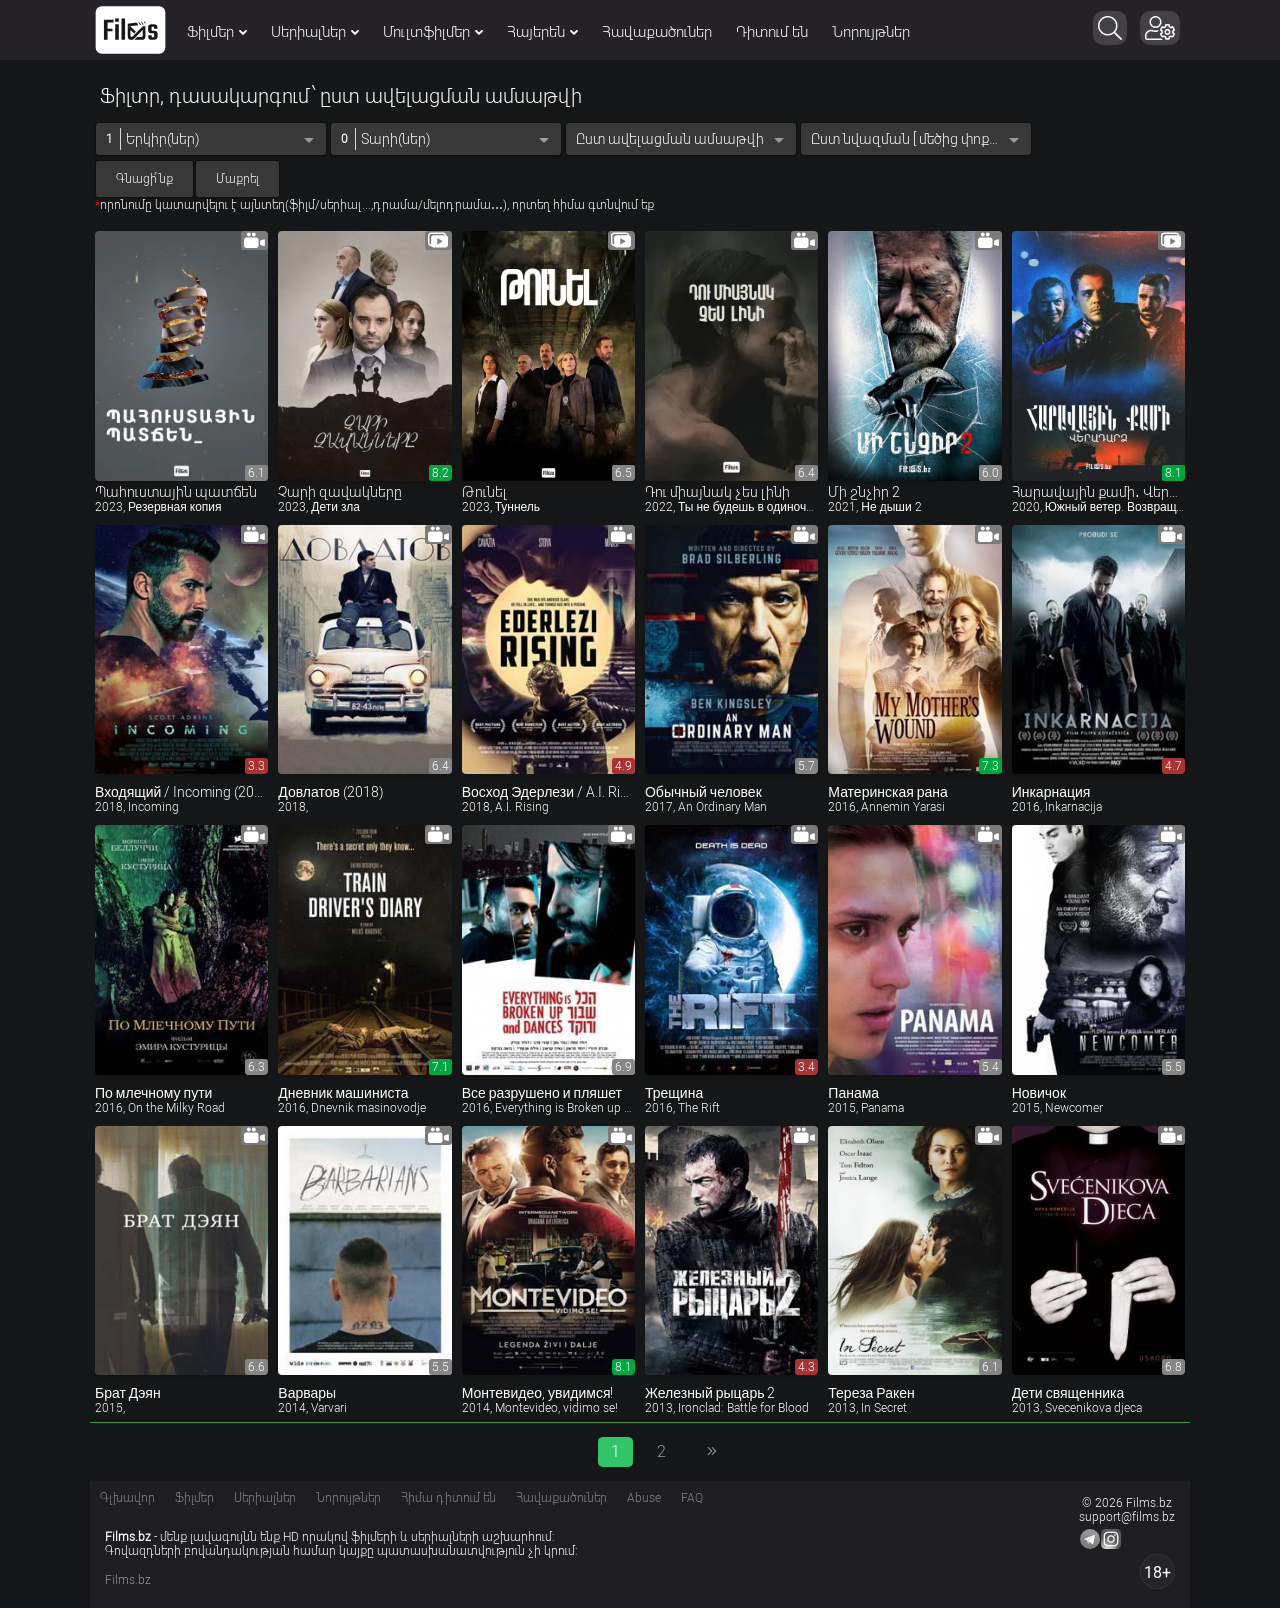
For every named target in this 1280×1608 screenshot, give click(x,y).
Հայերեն (542, 32)
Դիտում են (772, 32)
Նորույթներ (871, 32)
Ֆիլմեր (217, 32)
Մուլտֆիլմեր (433, 32)
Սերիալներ (315, 32)
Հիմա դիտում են (448, 1498)
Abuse (644, 1498)
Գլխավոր (127, 1498)
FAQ (692, 1498)
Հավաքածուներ (657, 32)
